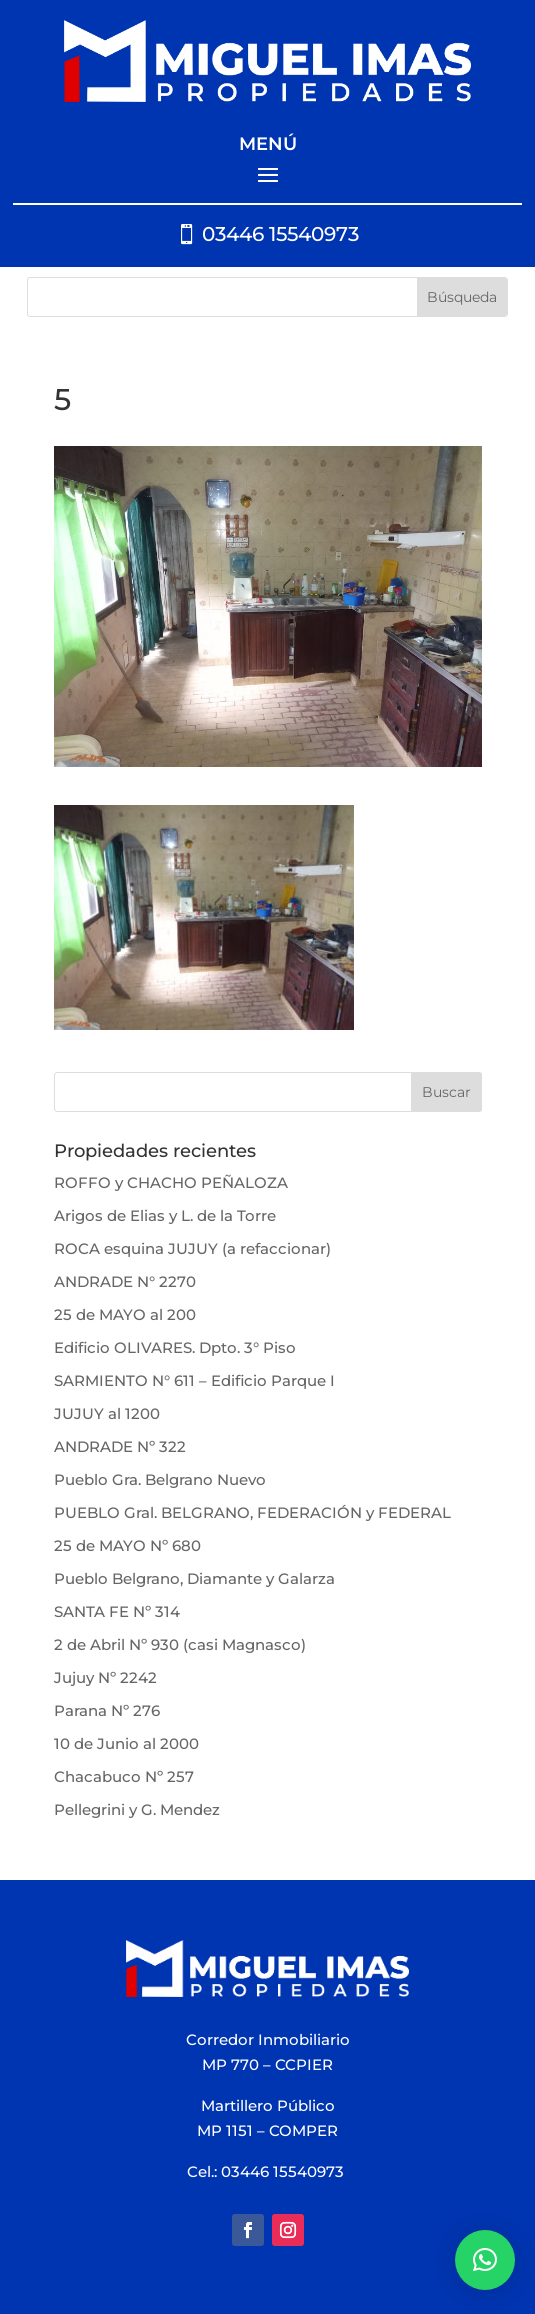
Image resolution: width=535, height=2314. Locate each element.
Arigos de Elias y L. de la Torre (165, 1215)
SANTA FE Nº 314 (117, 1611)
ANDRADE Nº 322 (120, 1446)
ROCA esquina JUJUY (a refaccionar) (192, 1248)
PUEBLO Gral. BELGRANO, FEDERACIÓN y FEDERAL (252, 1512)
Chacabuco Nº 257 (124, 1776)
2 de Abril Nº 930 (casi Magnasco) (180, 1644)
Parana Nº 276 (107, 1710)
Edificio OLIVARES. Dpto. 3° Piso (175, 1347)
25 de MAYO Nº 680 (127, 1545)
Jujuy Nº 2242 (105, 1677)
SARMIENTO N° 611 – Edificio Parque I (194, 1380)
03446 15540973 (280, 234)
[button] (485, 2260)
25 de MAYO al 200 (125, 1314)
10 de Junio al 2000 (126, 1743)
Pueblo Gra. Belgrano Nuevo (160, 1479)
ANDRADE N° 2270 (125, 1281)
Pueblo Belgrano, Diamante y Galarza (194, 1578)
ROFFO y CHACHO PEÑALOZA (171, 1182)
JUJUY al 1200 (107, 1413)
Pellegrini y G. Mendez (137, 1809)
